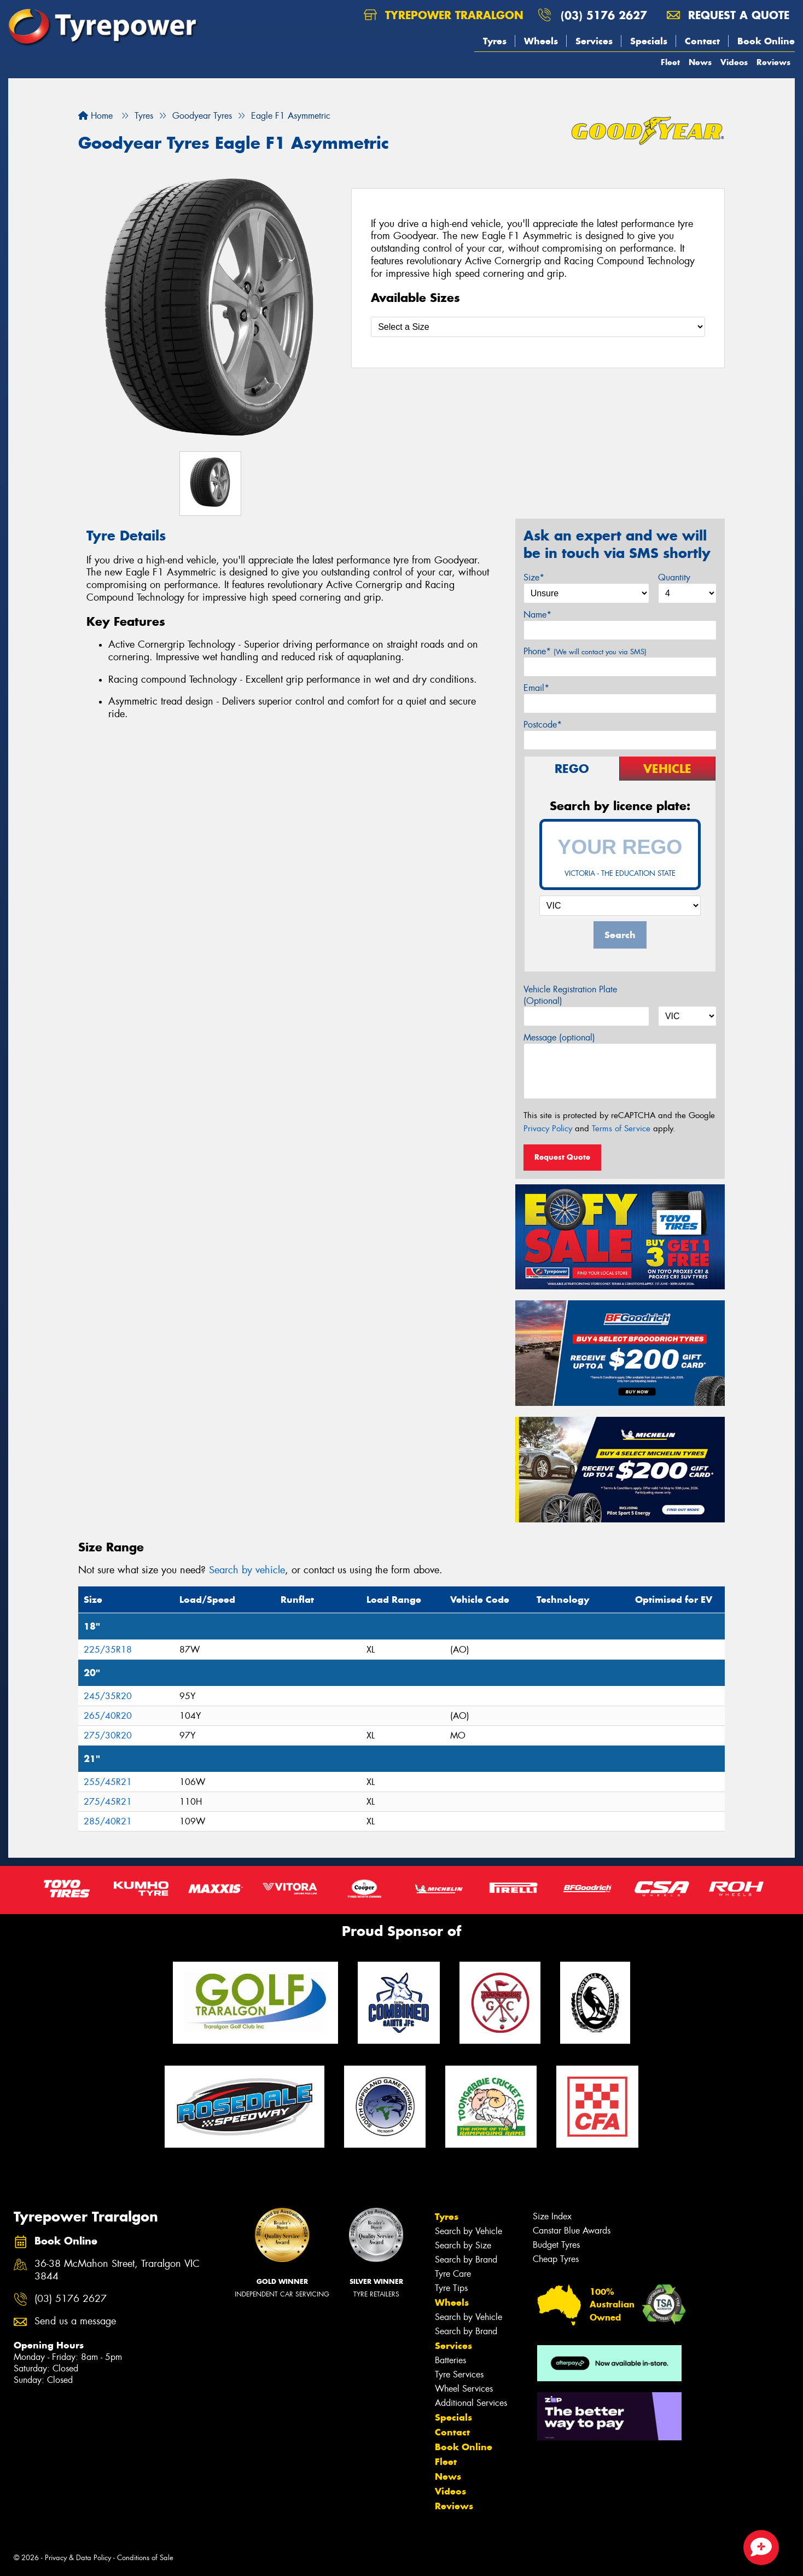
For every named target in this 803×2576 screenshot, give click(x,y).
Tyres (495, 41)
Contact (702, 41)
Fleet (670, 62)
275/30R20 (108, 1735)
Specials (648, 41)
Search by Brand (466, 2259)
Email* (536, 688)
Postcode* (542, 724)
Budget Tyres (556, 2245)
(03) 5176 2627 (604, 15)
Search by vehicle (247, 1570)
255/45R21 (108, 1782)
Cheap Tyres (556, 2259)
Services (594, 41)
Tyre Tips (451, 2288)
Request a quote (728, 15)
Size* (533, 577)
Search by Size (463, 2245)
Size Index (552, 2216)
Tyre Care (453, 2274)
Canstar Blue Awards (571, 2230)
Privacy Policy (547, 1128)
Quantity (674, 577)
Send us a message (75, 2321)
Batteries (450, 2360)
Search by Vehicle (468, 2231)
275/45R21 (108, 1801)
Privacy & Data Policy (78, 2557)
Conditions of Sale (145, 2557)
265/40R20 (108, 1716)
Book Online (766, 41)
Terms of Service (621, 1128)
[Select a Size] (538, 327)
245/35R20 (108, 1696)
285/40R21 (108, 1821)
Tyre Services (459, 2374)
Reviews (773, 62)
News (700, 62)
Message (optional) (559, 1037)
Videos (734, 62)
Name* (537, 614)
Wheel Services (464, 2388)
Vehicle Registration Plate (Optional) (570, 995)
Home (95, 115)
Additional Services (471, 2403)
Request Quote (562, 1157)
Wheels (541, 41)
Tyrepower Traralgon (443, 15)
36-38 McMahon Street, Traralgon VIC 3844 (117, 2270)
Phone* (585, 651)
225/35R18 (108, 1649)
